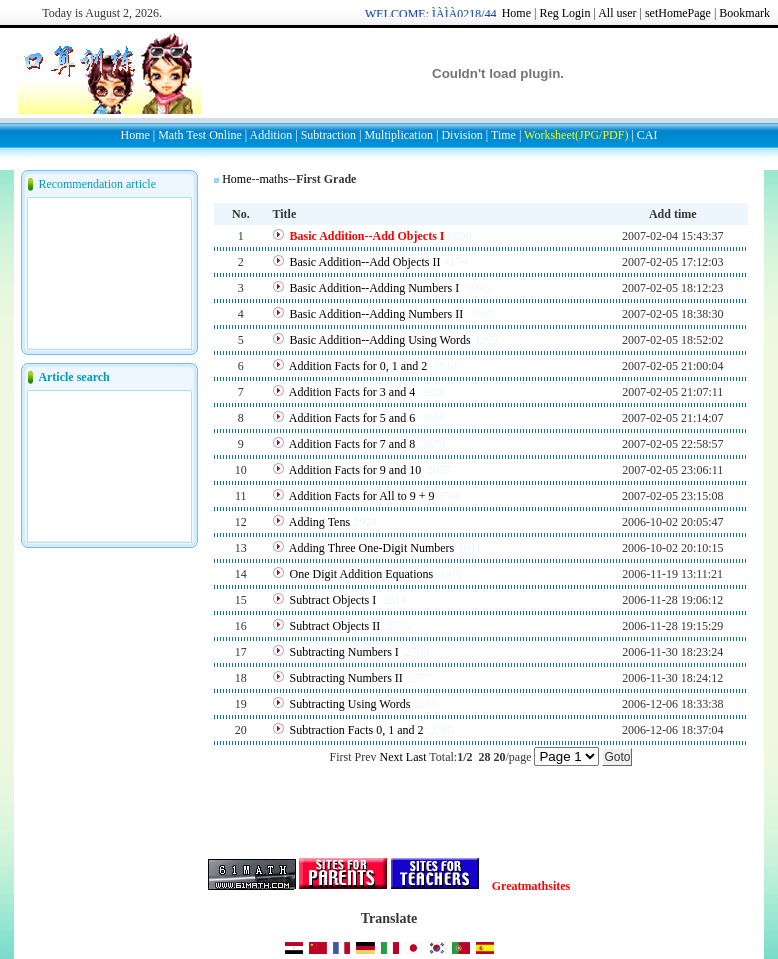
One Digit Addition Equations (363, 574)
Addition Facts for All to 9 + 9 (362, 496)
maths (273, 179)
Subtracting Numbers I (346, 652)
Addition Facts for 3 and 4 (353, 392)
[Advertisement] (448, 195)
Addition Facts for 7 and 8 (353, 444)
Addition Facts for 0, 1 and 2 (359, 366)
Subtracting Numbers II (348, 678)
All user (617, 13)
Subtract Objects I (335, 600)
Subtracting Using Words (350, 704)
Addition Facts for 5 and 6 (353, 418)
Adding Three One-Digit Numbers (371, 548)
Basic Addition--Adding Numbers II (378, 314)
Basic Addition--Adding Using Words (380, 340)
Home (516, 13)
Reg (548, 13)
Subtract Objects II (337, 626)
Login (576, 13)
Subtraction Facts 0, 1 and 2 (358, 730)
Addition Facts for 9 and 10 (356, 470)
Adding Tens (319, 522)
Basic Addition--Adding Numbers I (376, 288)
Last (416, 757)
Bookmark (744, 13)
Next (391, 757)
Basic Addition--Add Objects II (365, 262)
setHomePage (678, 13)
